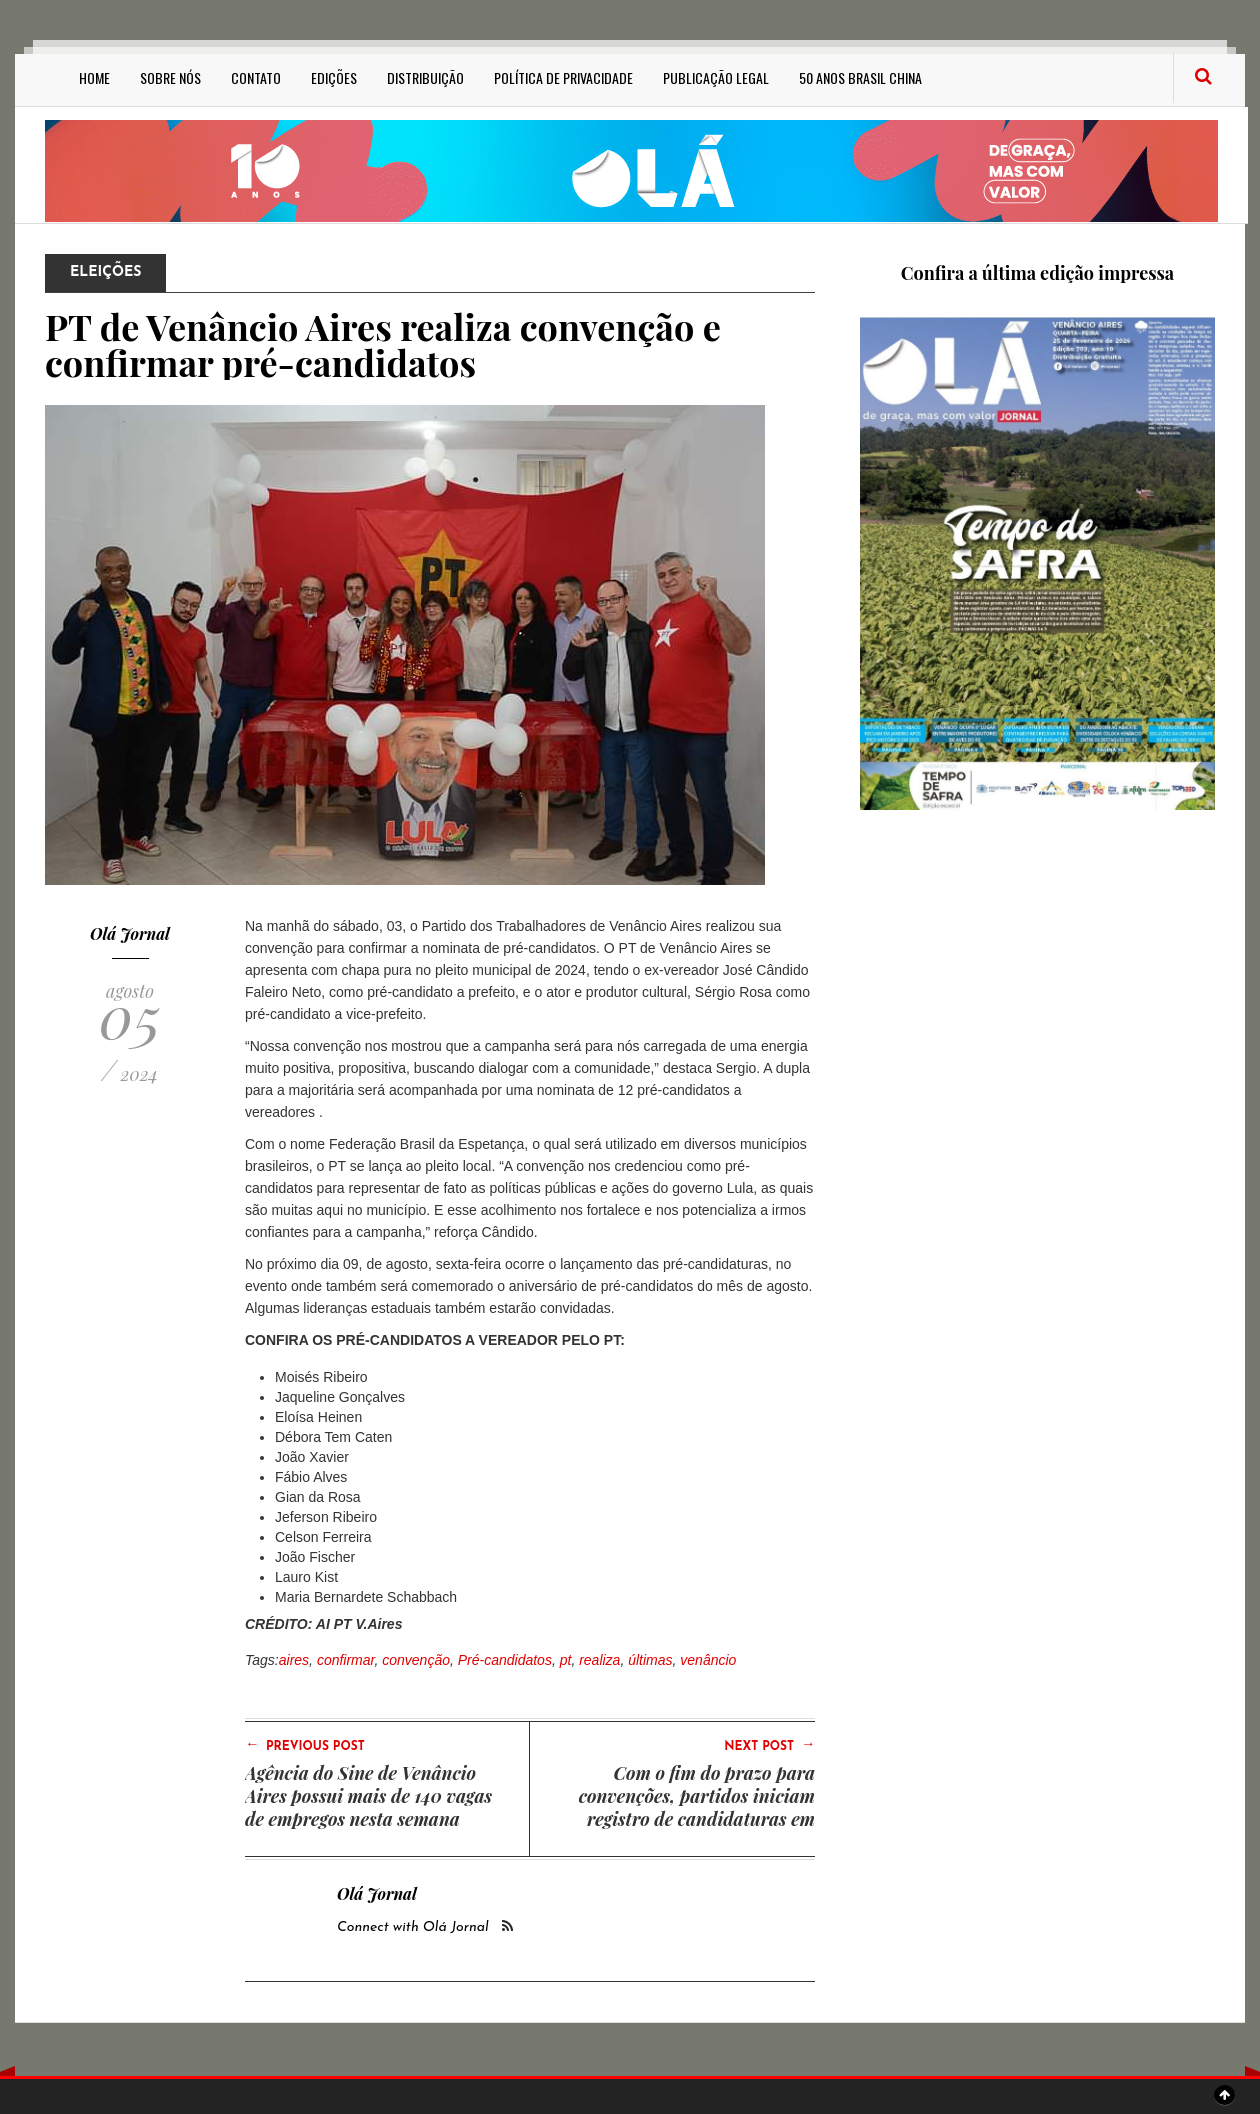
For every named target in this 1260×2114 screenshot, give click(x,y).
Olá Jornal (130, 933)
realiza (599, 1660)
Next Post (769, 1745)
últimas (650, 1660)
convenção (416, 1660)
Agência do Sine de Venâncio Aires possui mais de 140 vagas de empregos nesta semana (368, 1796)
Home (94, 77)
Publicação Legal (716, 77)
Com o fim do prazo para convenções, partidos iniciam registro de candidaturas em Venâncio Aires (697, 1807)
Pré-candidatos (505, 1660)
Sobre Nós (170, 77)
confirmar (346, 1660)
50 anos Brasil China (860, 77)
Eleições (105, 272)
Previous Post (305, 1745)
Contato (256, 77)
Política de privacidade (563, 77)
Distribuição (425, 77)
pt (566, 1660)
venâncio (708, 1660)
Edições (334, 77)
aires (294, 1660)
